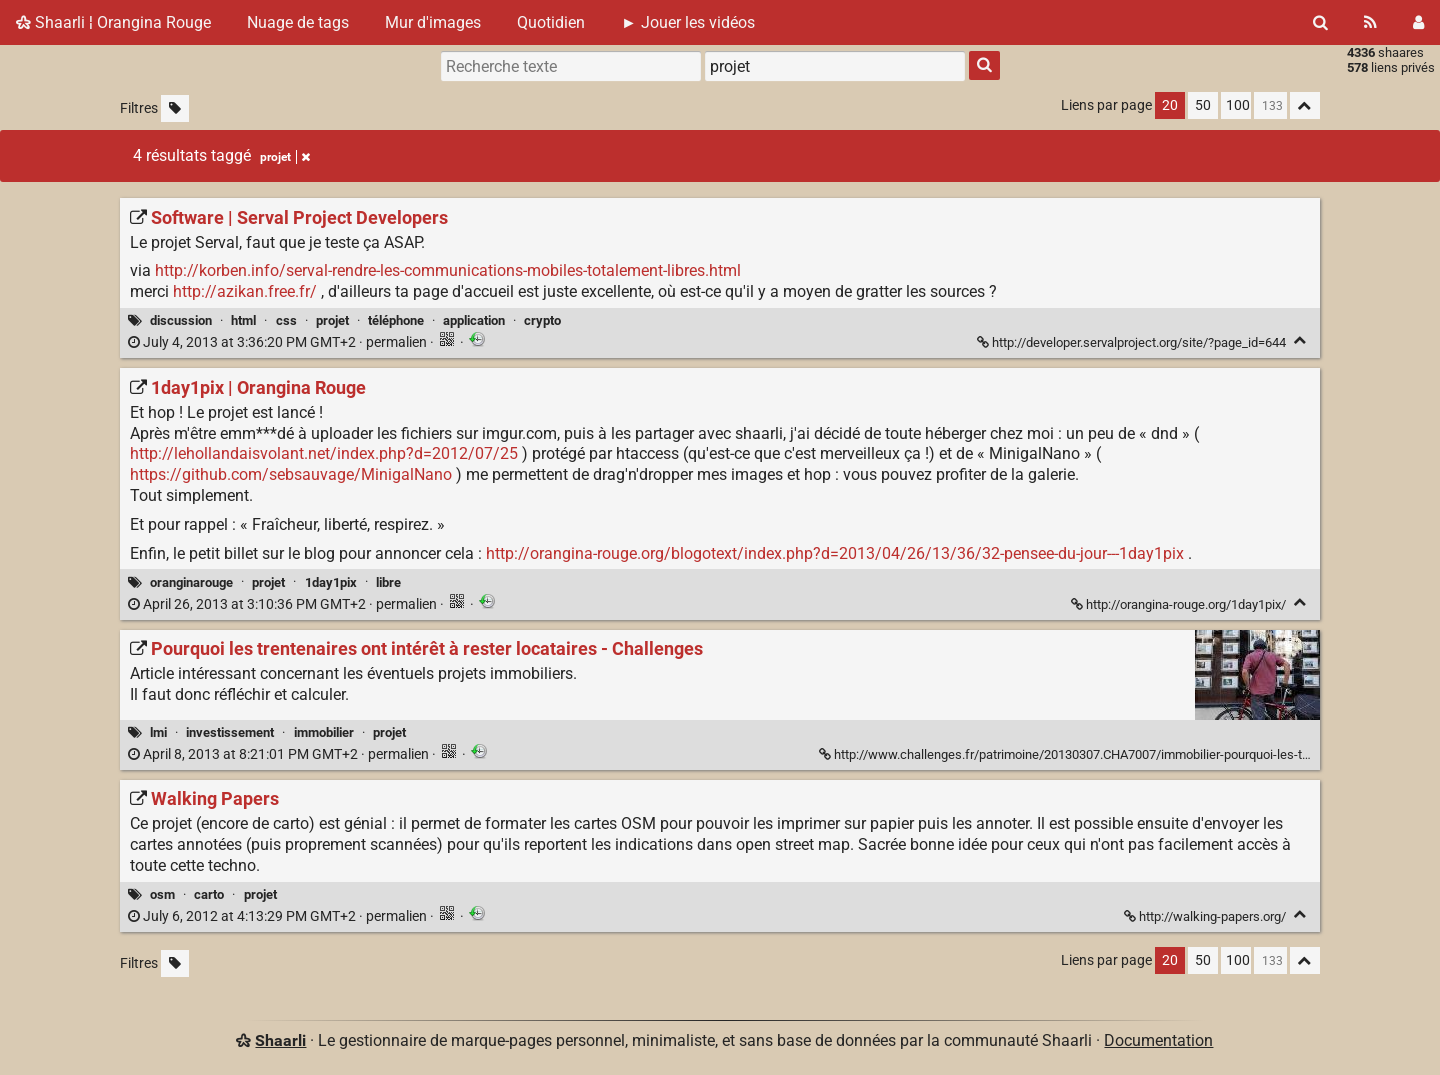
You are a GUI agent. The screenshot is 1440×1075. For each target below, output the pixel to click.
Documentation (1158, 1040)
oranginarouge (191, 582)
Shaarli (280, 1040)
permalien (279, 342)
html (243, 320)
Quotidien (551, 22)
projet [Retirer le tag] (285, 157)
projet (332, 320)
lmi (158, 732)
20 (1170, 105)
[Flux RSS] (1370, 22)
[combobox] (835, 66)
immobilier (324, 732)
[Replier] (1300, 340)
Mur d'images (433, 22)
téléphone (396, 320)
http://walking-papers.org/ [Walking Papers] (1206, 916)
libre (388, 582)
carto (209, 894)
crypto (542, 320)
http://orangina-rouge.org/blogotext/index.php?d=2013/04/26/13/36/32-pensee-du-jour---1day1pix (835, 553)
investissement (230, 732)
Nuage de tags (298, 22)
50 (1203, 105)
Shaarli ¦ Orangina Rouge (113, 22)
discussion (181, 320)
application (474, 320)
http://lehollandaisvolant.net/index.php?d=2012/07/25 (324, 453)
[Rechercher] (1320, 22)
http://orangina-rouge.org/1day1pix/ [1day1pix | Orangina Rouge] (1180, 604)
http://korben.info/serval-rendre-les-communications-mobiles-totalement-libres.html (448, 270)
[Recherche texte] (571, 66)
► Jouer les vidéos (688, 22)
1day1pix (331, 582)
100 (1238, 105)
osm (162, 894)
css (286, 320)
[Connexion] (1418, 22)
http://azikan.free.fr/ (245, 291)
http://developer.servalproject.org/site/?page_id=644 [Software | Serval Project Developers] (1133, 342)
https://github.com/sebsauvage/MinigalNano (291, 474)
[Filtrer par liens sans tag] (175, 108)
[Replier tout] (1305, 105)
